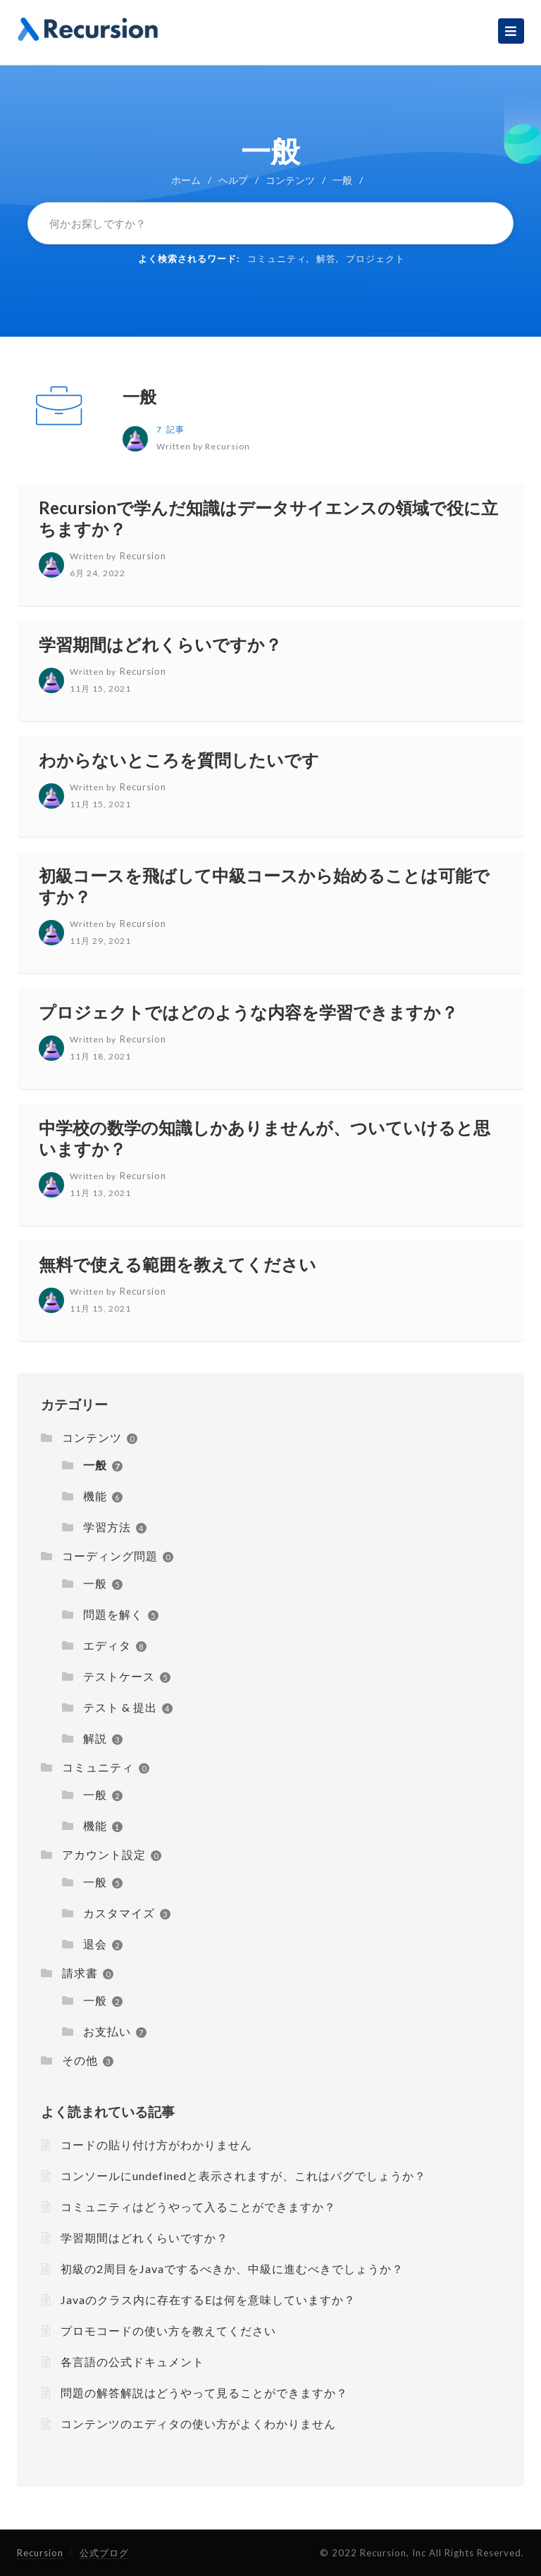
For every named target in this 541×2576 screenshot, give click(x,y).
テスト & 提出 (120, 1707)
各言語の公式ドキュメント (132, 2361)
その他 (80, 2060)
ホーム (186, 180)
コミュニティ (276, 258)
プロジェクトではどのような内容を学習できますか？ (248, 1012)
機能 (95, 1495)
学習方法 (107, 1526)
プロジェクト (375, 258)
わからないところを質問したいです (179, 759)
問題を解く (113, 1614)
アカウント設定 (104, 1854)
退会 (95, 1943)
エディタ (107, 1645)
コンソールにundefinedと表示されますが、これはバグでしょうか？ (243, 2175)
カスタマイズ (119, 1912)
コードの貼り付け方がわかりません (156, 2144)
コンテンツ (290, 180)
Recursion (40, 2552)
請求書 (80, 1972)
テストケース (119, 1676)
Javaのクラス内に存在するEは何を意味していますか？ (208, 2299)
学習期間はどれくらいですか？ (160, 644)
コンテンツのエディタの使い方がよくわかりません (198, 2423)
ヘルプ (233, 180)
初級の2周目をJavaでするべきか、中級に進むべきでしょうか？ (232, 2268)
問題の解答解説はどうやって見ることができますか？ (204, 2392)
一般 (139, 396)
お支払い (107, 2031)
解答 (326, 258)
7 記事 (170, 429)
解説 (95, 1738)
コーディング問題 (110, 1555)
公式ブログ (104, 2552)
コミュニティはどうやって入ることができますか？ (198, 2206)
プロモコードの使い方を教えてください (168, 2330)
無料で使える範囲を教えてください (177, 1264)
